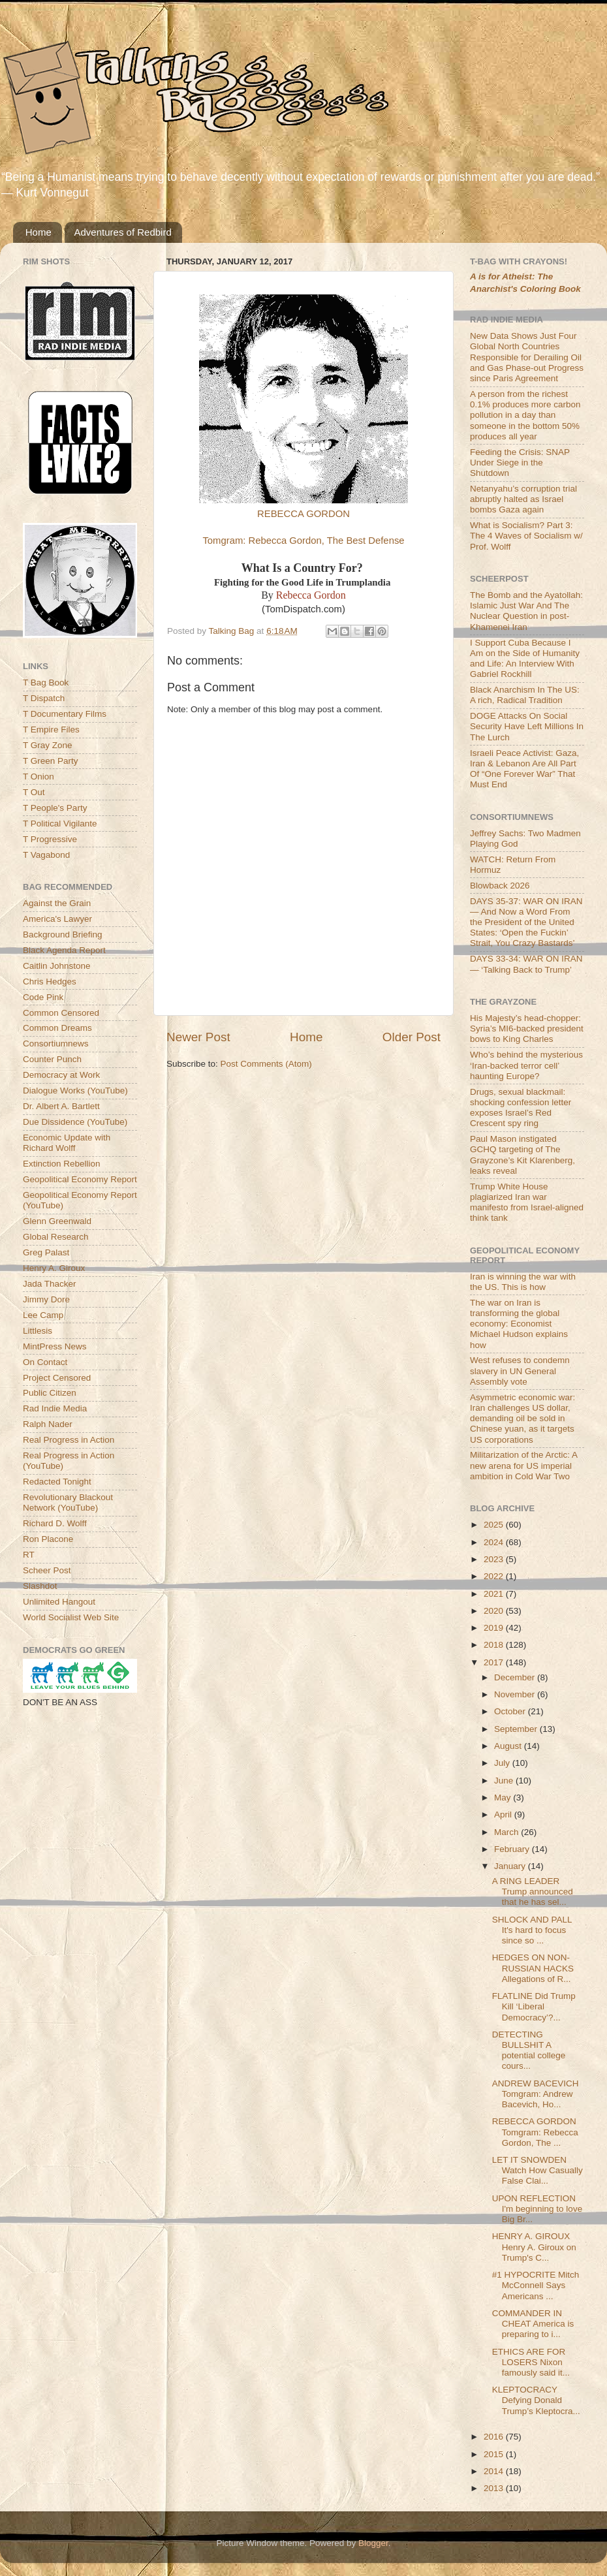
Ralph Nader (47, 1424)
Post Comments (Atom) (266, 1064)
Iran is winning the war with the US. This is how (523, 1282)
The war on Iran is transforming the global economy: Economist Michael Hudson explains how (519, 1324)
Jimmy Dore (46, 1299)
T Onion (38, 776)
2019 (495, 1628)
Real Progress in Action (68, 1440)
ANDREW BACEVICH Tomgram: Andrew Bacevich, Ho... (535, 2094)
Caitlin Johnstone (57, 966)
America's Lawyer (57, 919)
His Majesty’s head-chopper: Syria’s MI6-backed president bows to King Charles (527, 1028)
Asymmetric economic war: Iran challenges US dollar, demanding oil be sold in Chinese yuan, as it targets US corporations (522, 1418)
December (515, 1677)
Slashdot (40, 1586)
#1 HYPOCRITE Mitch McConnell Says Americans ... (536, 2285)
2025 (495, 1525)
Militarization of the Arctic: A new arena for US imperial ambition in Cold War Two (523, 1465)
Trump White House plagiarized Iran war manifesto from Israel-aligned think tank (527, 1202)
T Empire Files (51, 729)
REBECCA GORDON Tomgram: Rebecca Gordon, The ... (535, 2131)
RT (29, 1555)
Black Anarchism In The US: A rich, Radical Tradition (525, 695)
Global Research (56, 1237)
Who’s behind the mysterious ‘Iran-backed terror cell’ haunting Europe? (526, 1065)
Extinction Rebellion (62, 1164)
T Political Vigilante (60, 823)
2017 (495, 1662)
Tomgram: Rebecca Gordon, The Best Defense (303, 540)
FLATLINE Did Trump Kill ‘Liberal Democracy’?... (534, 2006)
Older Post (411, 1037)
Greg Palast (46, 1252)
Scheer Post (47, 1570)
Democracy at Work (61, 1075)
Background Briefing (62, 934)
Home (38, 232)
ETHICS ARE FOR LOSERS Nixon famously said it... (531, 2362)
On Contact (45, 1362)
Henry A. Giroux (54, 1268)
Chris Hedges (49, 981)
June (505, 1780)
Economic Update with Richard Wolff (66, 1143)
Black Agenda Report (64, 950)
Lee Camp (43, 1315)
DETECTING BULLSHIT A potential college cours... (529, 2050)
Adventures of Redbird (123, 232)
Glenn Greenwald (57, 1221)
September (517, 1729)
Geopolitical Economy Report (80, 1179)
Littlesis (37, 1331)
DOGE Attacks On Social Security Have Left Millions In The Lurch (527, 726)
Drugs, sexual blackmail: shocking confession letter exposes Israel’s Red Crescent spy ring (520, 1108)
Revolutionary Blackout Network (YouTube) (68, 1502)
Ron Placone (48, 1539)
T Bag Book (46, 682)
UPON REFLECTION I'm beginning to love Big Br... (537, 2208)
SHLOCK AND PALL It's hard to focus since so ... (532, 1930)
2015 (495, 2454)
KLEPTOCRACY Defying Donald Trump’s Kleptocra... (536, 2400)
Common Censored (61, 1013)
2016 (495, 2437)
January (511, 1866)
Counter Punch (52, 1059)
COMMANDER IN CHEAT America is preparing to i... (533, 2323)
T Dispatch (44, 698)
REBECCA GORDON (303, 514)
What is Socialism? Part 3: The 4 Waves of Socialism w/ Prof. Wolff (526, 535)
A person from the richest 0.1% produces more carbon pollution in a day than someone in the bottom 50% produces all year (525, 415)
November (515, 1694)
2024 (495, 1542)
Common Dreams (57, 1028)
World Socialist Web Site (71, 1617)
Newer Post (198, 1037)
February (513, 1849)
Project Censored (57, 1378)
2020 (495, 1611)
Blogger (373, 2543)
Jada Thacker (49, 1284)
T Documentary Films (64, 714)
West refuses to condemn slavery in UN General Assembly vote (520, 1370)
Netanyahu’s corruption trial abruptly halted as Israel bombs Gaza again (523, 499)
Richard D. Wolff (55, 1523)
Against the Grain (57, 903)
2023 (495, 1559)
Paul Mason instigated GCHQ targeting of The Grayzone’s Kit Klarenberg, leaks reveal (522, 1155)
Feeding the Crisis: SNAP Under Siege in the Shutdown (520, 462)
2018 (495, 1645)
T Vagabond (46, 855)
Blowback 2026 (500, 885)
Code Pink (43, 997)
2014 (495, 2471)
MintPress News (55, 1346)
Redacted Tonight (57, 1481)
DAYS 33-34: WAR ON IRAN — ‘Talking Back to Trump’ (526, 964)
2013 (495, 2488)
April (504, 1814)
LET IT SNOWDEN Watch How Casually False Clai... (537, 2170)
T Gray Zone (47, 745)
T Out (34, 792)
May (503, 1797)
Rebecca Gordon (311, 595)
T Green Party (50, 761)
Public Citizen (49, 1393)
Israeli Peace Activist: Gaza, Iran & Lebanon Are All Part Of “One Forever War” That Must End (524, 769)
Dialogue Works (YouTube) (75, 1090)
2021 (495, 1594)
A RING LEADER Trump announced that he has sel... (532, 1891)
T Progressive (50, 839)
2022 (495, 1576)
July (503, 1763)
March (507, 1832)
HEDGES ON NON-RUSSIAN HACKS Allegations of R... (533, 1968)
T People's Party (55, 808)
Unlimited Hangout (59, 1602)
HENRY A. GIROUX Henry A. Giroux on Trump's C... (534, 2246)
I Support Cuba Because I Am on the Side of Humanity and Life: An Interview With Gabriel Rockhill (525, 659)
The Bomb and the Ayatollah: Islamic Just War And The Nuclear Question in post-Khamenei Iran (526, 611)
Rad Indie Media (55, 1408)
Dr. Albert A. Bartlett (61, 1106)
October (511, 1711)
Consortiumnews (56, 1043)
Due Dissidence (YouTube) (75, 1122)
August (509, 1746)
